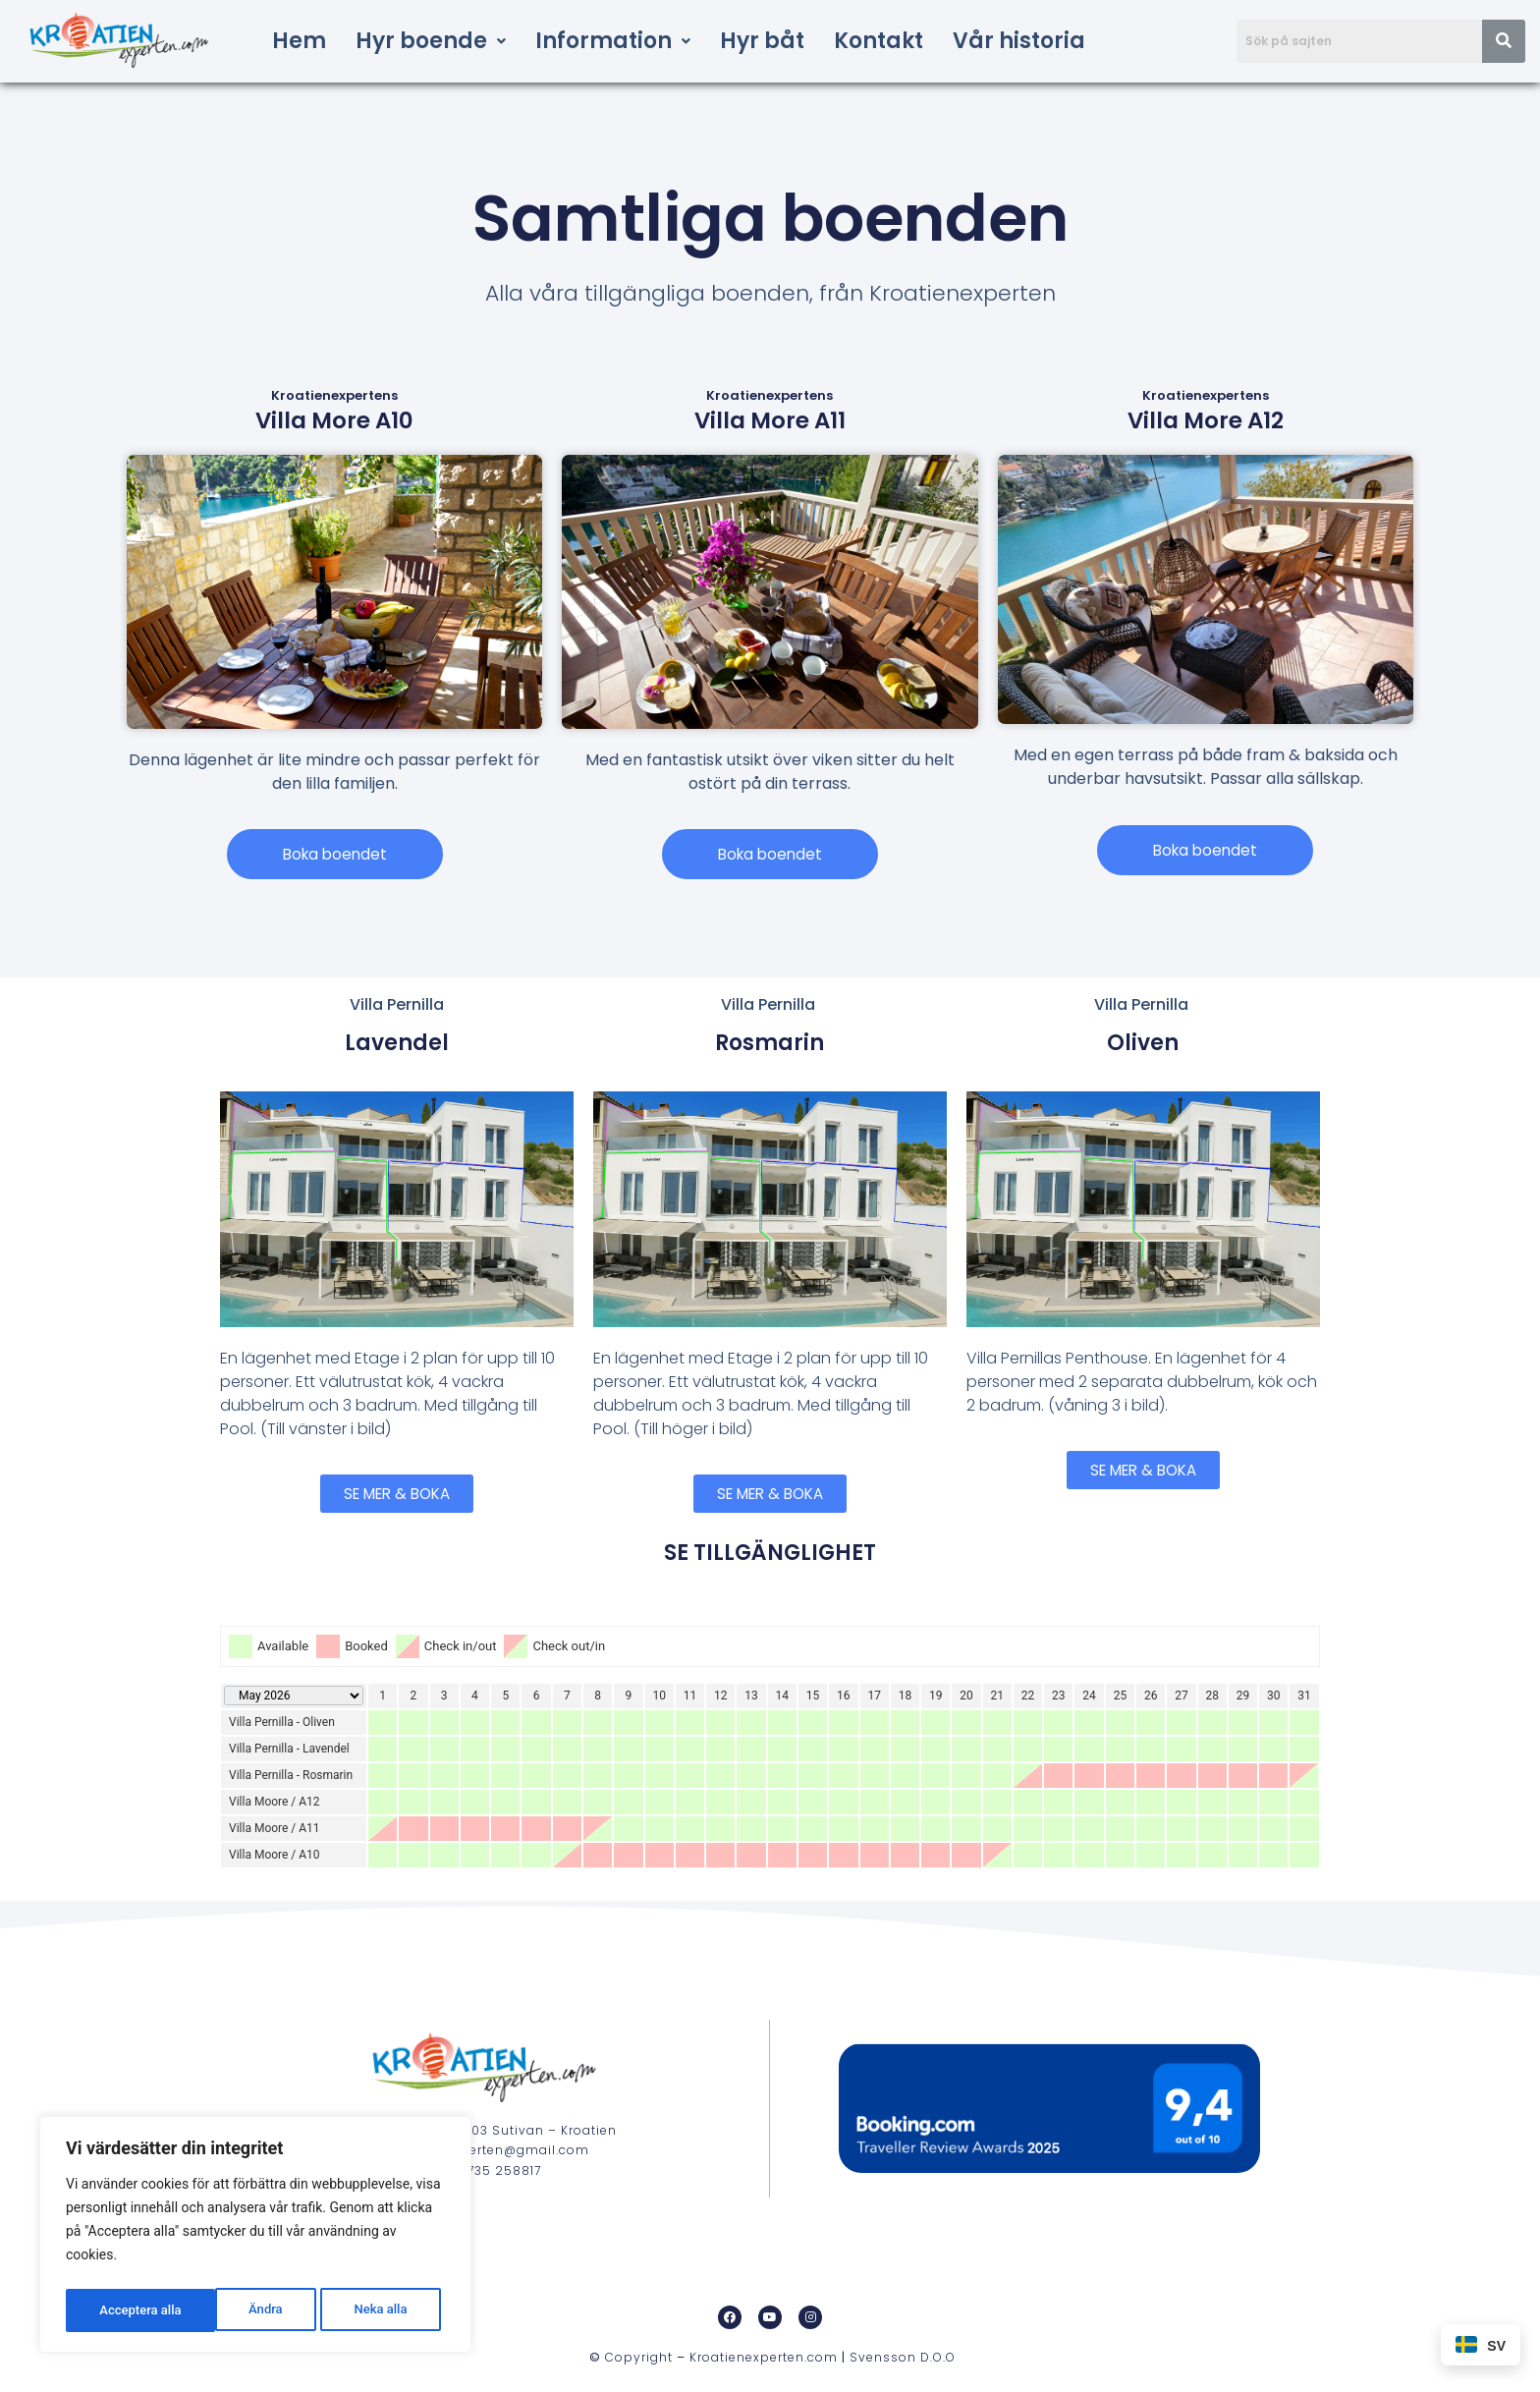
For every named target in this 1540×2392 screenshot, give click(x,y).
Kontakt (878, 41)
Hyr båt (762, 41)
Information (612, 41)
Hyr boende (431, 41)
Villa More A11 (770, 420)
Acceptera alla (370, 2310)
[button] (431, 41)
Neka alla (229, 2310)
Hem (299, 41)
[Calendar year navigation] (293, 1697)
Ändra (114, 2310)
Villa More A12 (1206, 420)
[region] (255, 2238)
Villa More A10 (334, 420)
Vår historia (1019, 41)
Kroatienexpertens (334, 395)
